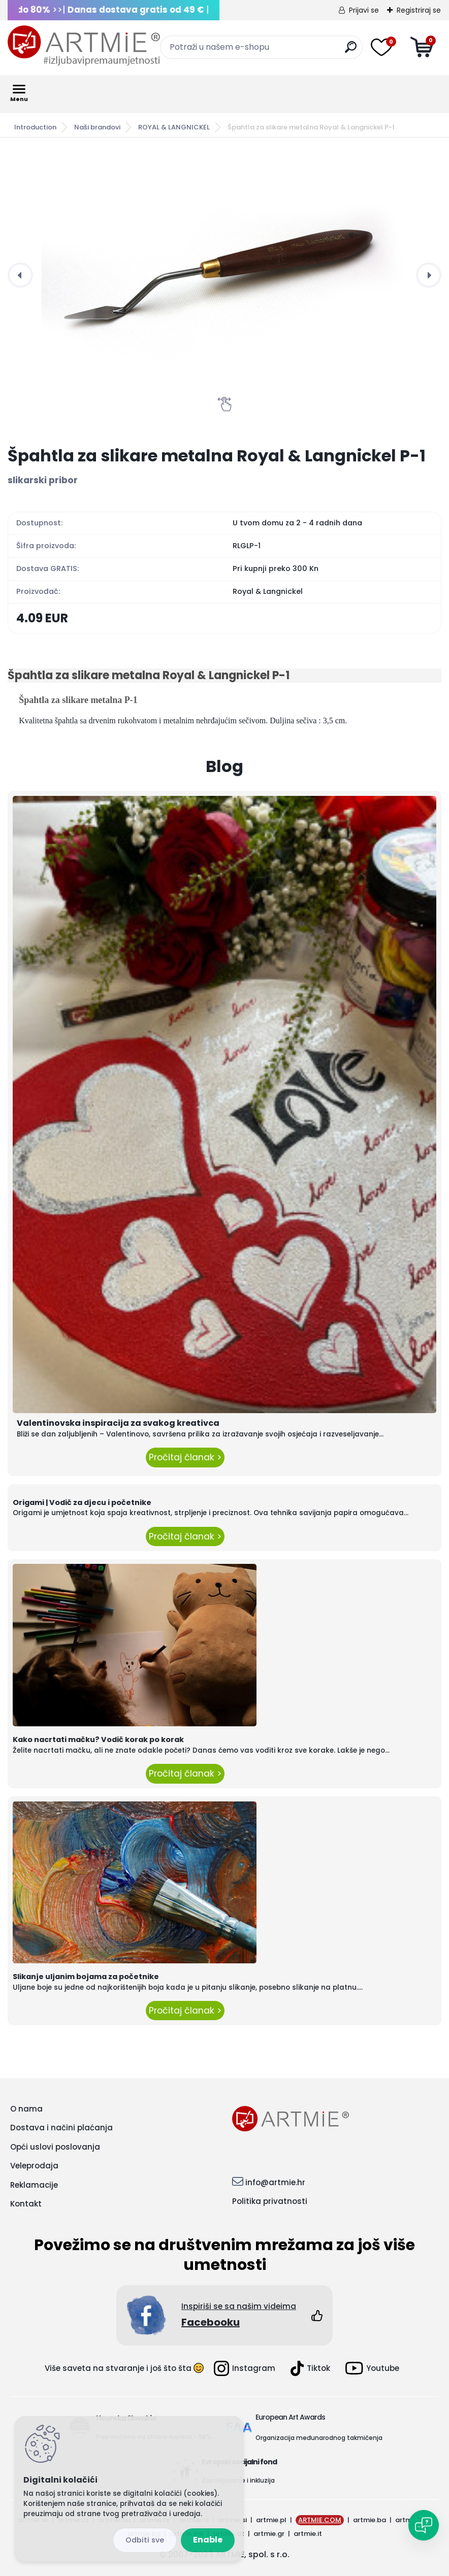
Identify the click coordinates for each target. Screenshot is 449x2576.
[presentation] (20, 275)
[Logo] (84, 45)
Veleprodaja (34, 2165)
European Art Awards (290, 2417)
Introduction (35, 127)
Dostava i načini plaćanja (61, 2127)
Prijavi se (364, 10)
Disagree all (145, 2540)
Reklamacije (34, 2185)
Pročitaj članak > (185, 1457)
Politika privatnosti (269, 2201)
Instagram (244, 2368)
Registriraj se (419, 10)
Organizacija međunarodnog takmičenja (318, 2437)
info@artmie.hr (275, 2182)
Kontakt (26, 2203)
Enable (207, 2540)
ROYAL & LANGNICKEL (174, 127)
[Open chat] (423, 2525)
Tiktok (310, 2368)
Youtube (372, 2368)
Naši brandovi (97, 127)
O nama (26, 2108)
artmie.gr (268, 2533)
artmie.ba (369, 2520)
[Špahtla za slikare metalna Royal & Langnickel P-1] (224, 275)
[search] (351, 51)
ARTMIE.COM (319, 2520)
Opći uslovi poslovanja (55, 2147)
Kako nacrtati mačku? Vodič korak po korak (98, 1739)
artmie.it (308, 2533)
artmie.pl (271, 2520)
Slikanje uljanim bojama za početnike (86, 1976)
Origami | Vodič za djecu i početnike (82, 1502)
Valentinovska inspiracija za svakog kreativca (118, 1423)
